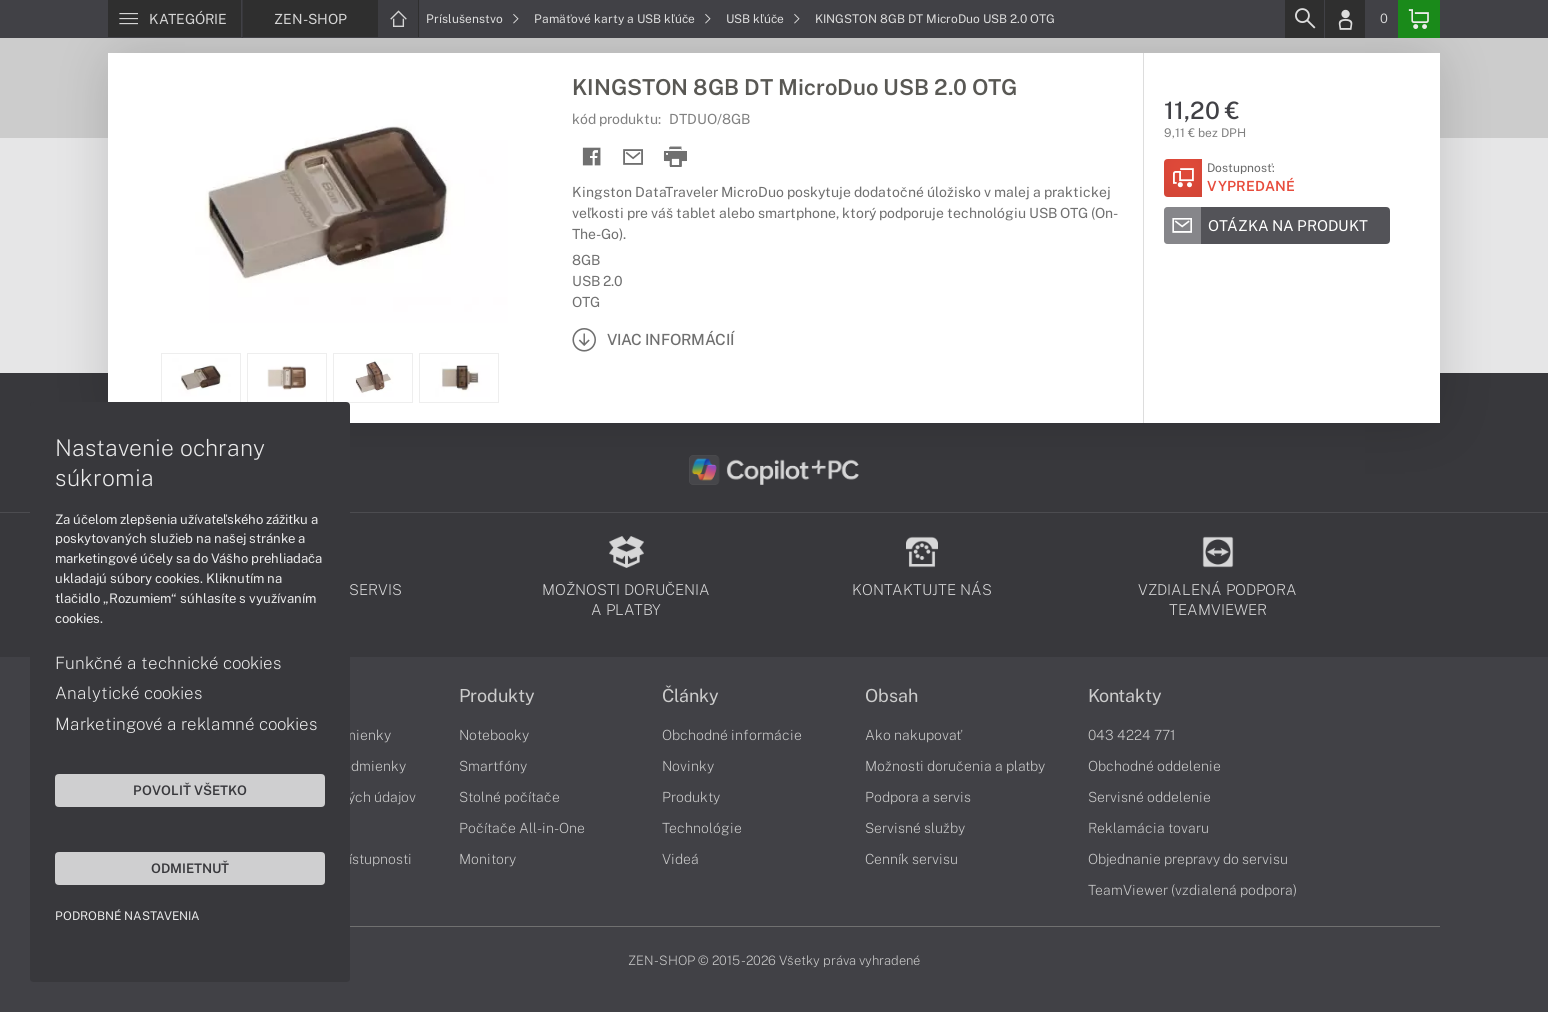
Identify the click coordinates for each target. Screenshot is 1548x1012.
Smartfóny (493, 766)
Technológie (702, 828)
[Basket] (1419, 19)
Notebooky (494, 735)
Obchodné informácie (732, 735)
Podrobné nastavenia (127, 916)
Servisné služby (915, 828)
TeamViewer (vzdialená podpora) (1192, 890)
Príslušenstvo (473, 19)
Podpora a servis (918, 797)
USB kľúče (763, 19)
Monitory (487, 859)
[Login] (1345, 19)
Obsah (891, 696)
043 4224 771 (1132, 735)
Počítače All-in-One (522, 828)
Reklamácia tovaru (1148, 828)
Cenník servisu (911, 859)
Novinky (688, 766)
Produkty (497, 696)
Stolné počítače (509, 797)
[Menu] (174, 19)
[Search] (1304, 19)
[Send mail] (633, 157)
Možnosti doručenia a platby (955, 766)
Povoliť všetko (190, 790)
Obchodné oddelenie (1154, 766)
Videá (680, 859)
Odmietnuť (190, 868)
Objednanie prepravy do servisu (1188, 859)
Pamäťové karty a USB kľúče (623, 19)
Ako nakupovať (913, 735)
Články (690, 696)
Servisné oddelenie (1149, 797)
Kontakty (1125, 696)
